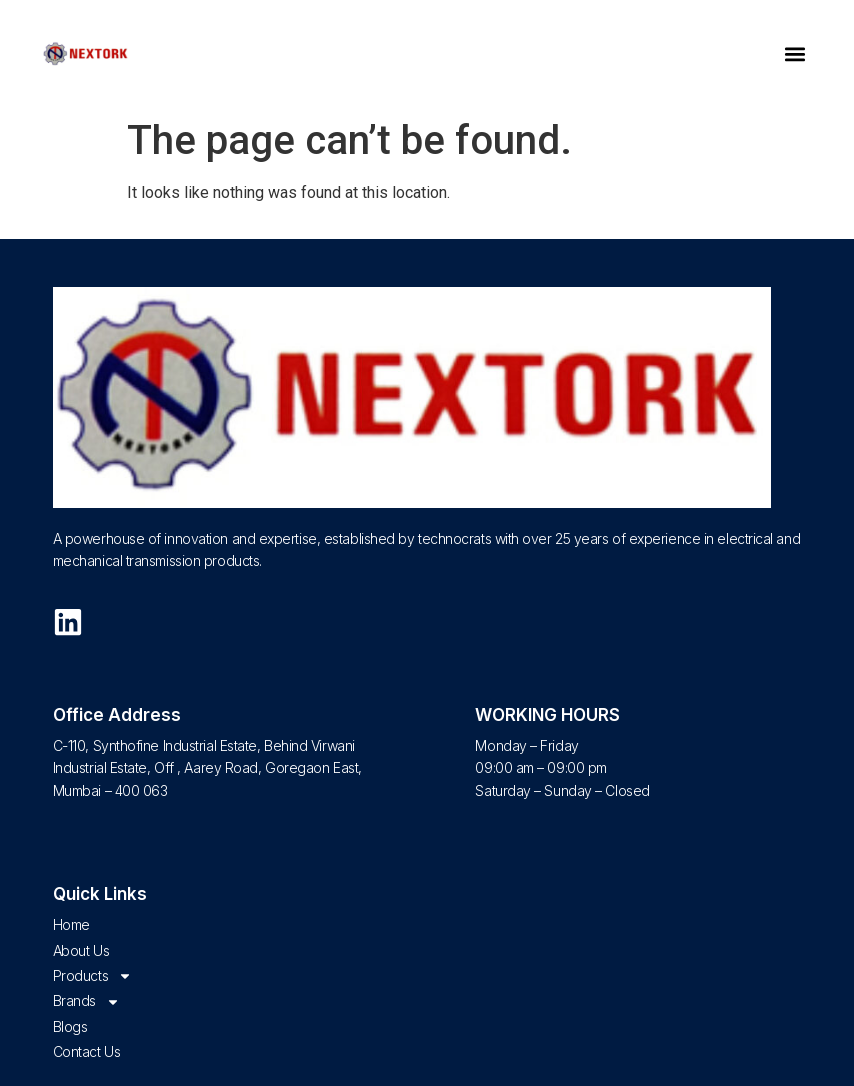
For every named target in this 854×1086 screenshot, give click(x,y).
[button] (794, 54)
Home (71, 924)
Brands (86, 1001)
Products (92, 976)
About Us (81, 950)
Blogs (70, 1026)
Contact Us (87, 1051)
